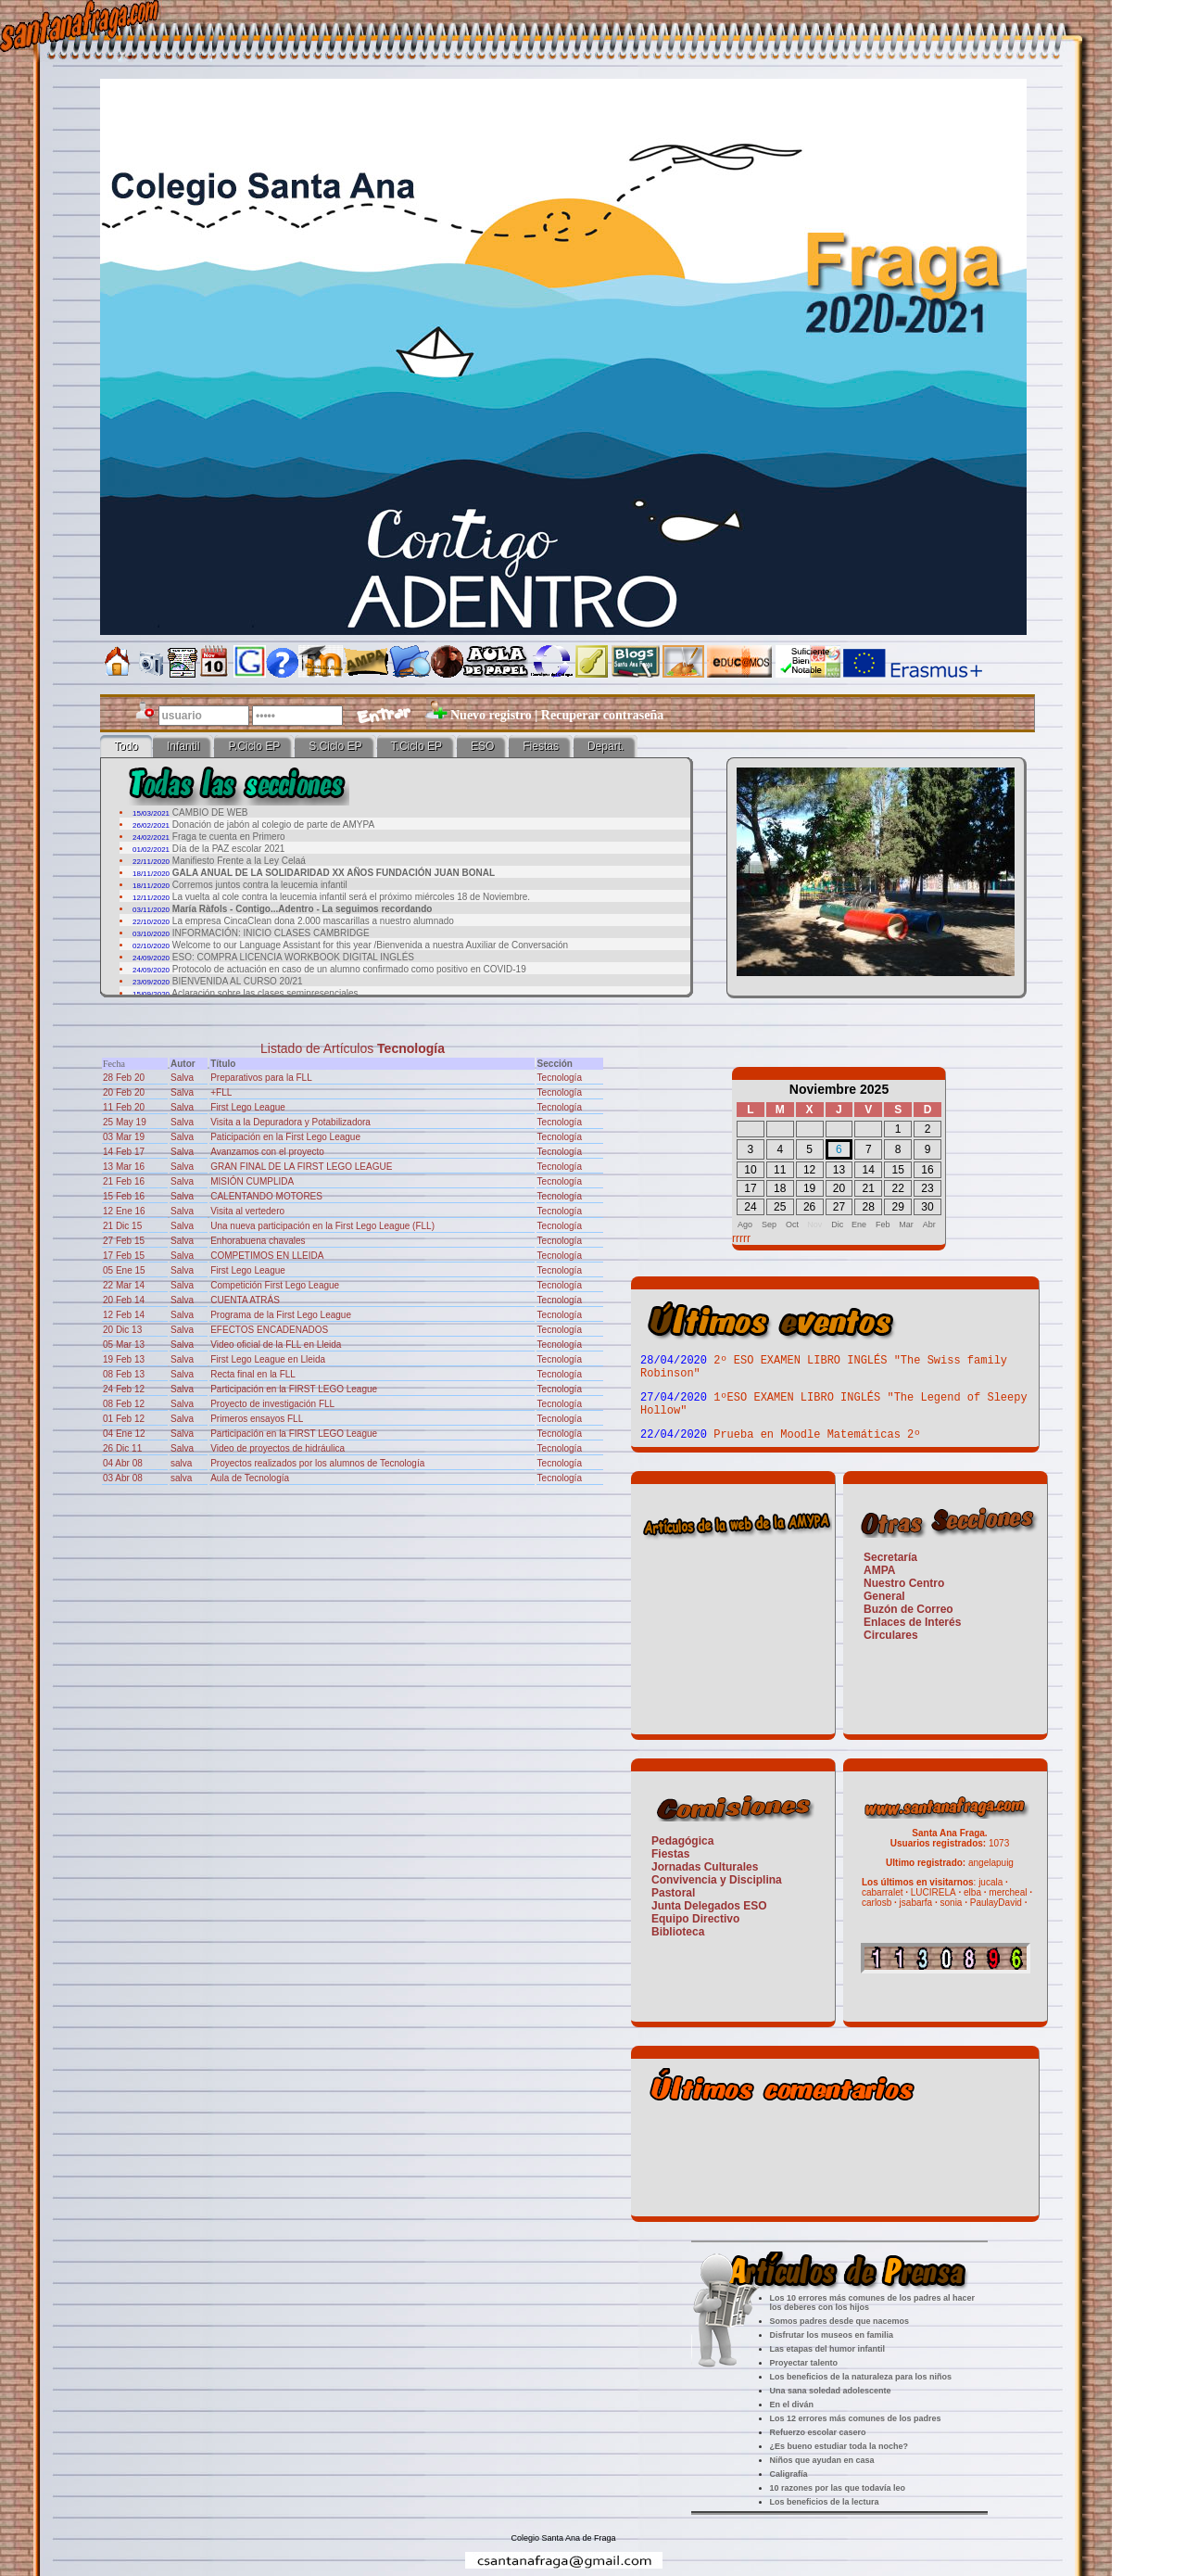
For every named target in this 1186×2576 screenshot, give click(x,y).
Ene (859, 1224)
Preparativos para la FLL (261, 1077)
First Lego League (247, 1107)
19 (809, 1188)
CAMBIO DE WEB (210, 812)
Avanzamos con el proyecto (267, 1152)
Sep (769, 1224)
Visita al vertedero (247, 1211)
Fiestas (541, 746)
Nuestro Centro (904, 1583)
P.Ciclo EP (254, 746)
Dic (837, 1224)
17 (750, 1188)
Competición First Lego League (274, 1285)
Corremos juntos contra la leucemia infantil (259, 885)
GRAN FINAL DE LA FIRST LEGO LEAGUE (301, 1166)
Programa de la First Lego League (280, 1315)
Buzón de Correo (908, 1609)
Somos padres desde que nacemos (840, 2321)
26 (809, 1206)
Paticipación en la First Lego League (285, 1137)
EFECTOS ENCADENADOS (269, 1330)
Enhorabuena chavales (257, 1241)
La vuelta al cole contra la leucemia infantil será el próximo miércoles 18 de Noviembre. (351, 897)
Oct (792, 1224)
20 (839, 1188)
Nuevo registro (491, 715)
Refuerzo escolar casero (818, 2432)
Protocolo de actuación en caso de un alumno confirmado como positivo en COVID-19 (349, 969)
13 (839, 1169)
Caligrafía (789, 2474)
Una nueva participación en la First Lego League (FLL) (322, 1226)
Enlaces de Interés (912, 1622)
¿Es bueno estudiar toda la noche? (839, 2446)
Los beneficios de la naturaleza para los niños (861, 2376)
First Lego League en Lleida (267, 1359)
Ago (745, 1224)
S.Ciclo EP (335, 746)
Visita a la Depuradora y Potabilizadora (290, 1122)
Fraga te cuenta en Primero (228, 836)
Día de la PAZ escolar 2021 (228, 849)
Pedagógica (682, 1840)
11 (780, 1169)
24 (750, 1206)
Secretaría (890, 1557)
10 (750, 1169)
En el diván (792, 2404)
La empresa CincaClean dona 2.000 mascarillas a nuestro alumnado (313, 921)
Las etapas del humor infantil (828, 2349)
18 (780, 1188)
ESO (482, 746)
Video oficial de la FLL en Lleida (275, 1344)
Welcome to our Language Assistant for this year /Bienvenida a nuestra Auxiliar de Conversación (370, 945)
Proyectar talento (804, 2362)
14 (869, 1169)
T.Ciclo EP (416, 746)
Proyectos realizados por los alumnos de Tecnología (317, 1463)
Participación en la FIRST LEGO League (293, 1389)
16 (927, 1169)
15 (897, 1169)
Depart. (605, 746)
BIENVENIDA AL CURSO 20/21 (237, 981)
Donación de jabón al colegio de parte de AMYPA (273, 824)
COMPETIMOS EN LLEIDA (266, 1255)
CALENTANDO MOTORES (266, 1196)
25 (780, 1206)
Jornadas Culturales (704, 1866)
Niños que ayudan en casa (822, 2460)
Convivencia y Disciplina (716, 1879)
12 (809, 1169)
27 (839, 1206)
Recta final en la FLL (253, 1374)
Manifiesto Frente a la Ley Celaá (239, 861)
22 (897, 1188)
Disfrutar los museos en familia (832, 2335)
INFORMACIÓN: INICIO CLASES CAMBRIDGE (271, 933)
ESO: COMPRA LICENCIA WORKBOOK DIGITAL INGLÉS (293, 957)
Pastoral (673, 1892)
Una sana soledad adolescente (830, 2390)
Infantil (183, 746)
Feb (883, 1224)
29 (897, 1206)
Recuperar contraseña (602, 715)
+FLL (221, 1092)
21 (869, 1188)
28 (869, 1206)
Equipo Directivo (695, 1918)
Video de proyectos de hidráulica (277, 1448)
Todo (126, 746)
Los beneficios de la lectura (824, 2501)
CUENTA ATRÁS (245, 1300)
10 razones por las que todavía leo (838, 2488)
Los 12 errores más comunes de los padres (855, 2418)
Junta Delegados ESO (709, 1905)
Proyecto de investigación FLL (272, 1404)
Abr (929, 1224)
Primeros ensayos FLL (256, 1419)
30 (927, 1206)
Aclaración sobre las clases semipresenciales (264, 993)
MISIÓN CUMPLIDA (252, 1181)
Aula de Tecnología (249, 1478)
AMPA (879, 1570)
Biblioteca (677, 1931)
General (884, 1596)
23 (927, 1188)
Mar (906, 1224)
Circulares (891, 1635)
